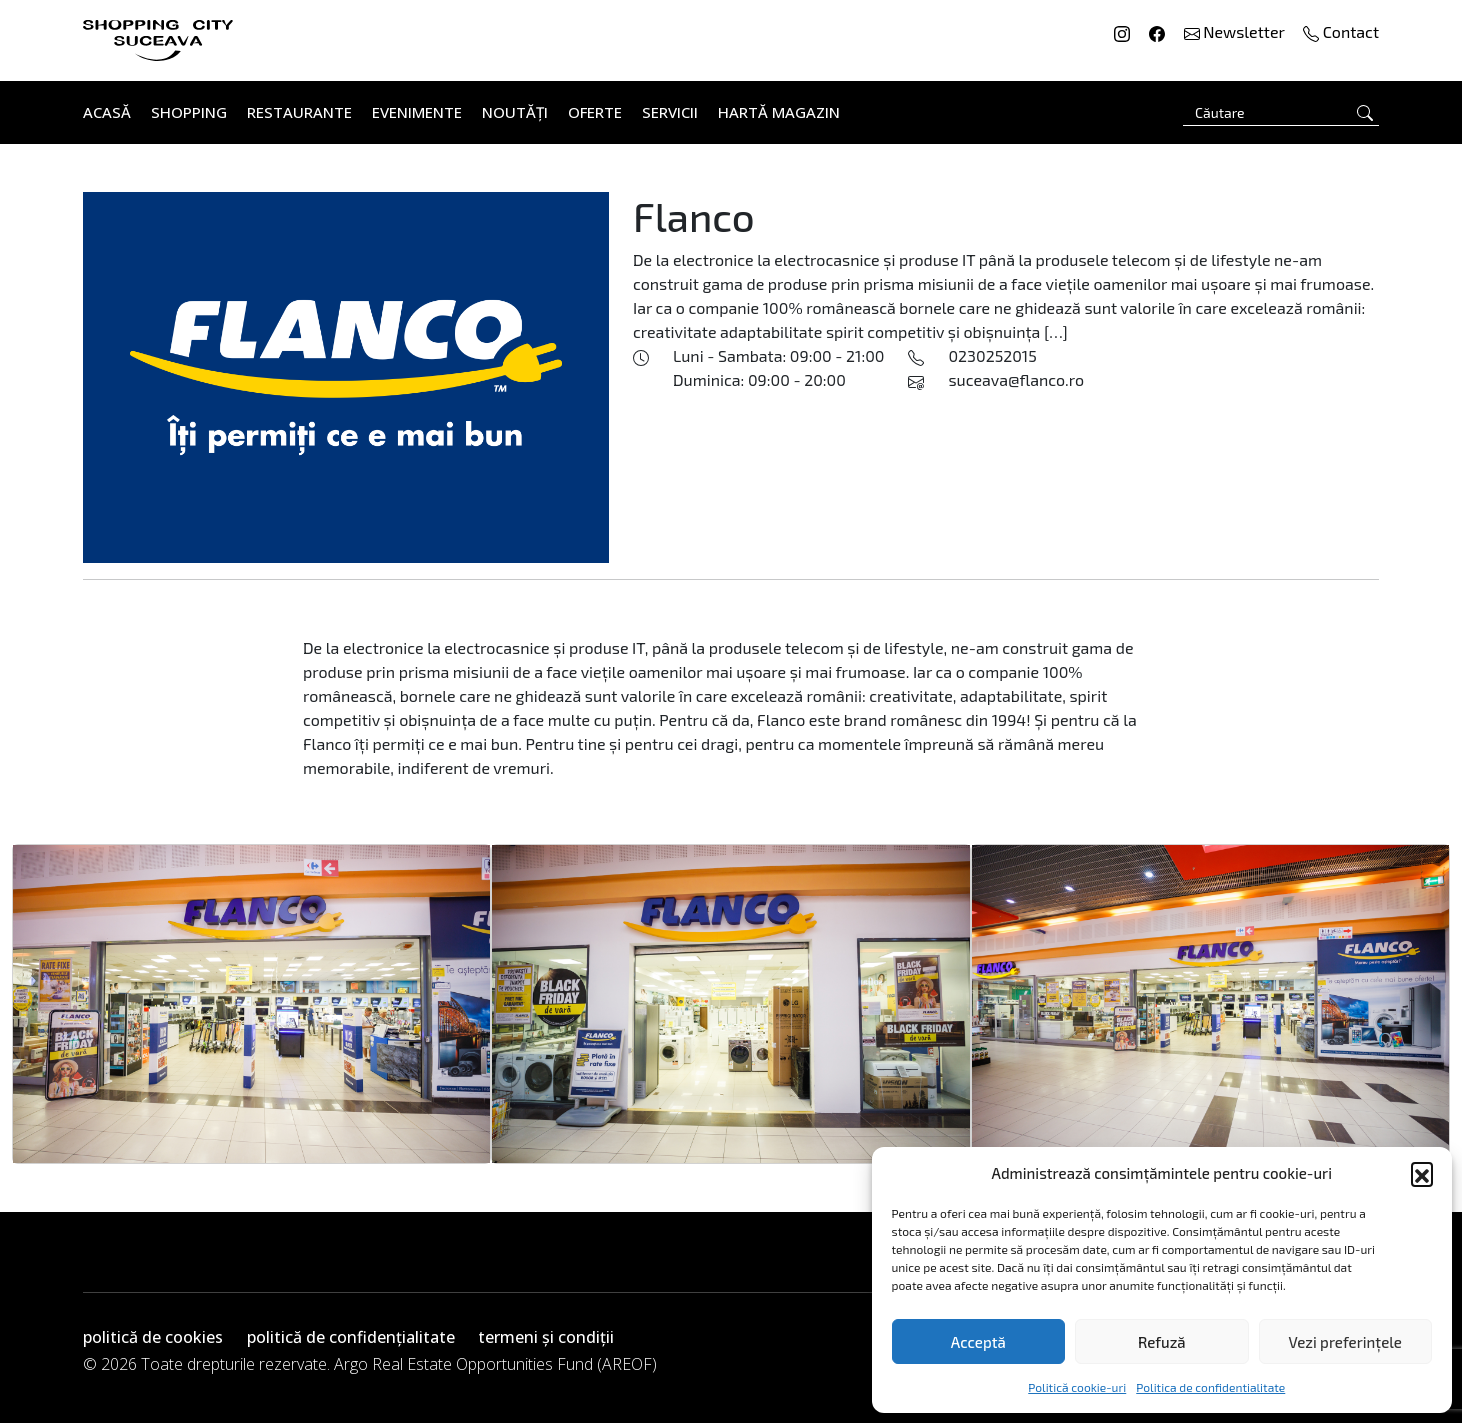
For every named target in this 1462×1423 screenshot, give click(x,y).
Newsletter (1236, 31)
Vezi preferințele (1345, 1342)
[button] (1422, 1173)
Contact (1341, 31)
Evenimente (417, 112)
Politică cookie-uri (1077, 1387)
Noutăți (515, 112)
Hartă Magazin (779, 112)
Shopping (189, 112)
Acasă (107, 112)
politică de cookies (153, 1337)
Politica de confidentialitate (1210, 1387)
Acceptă (978, 1342)
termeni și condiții (546, 1337)
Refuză (1162, 1342)
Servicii (670, 112)
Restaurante (299, 112)
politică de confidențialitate (351, 1337)
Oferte (595, 112)
